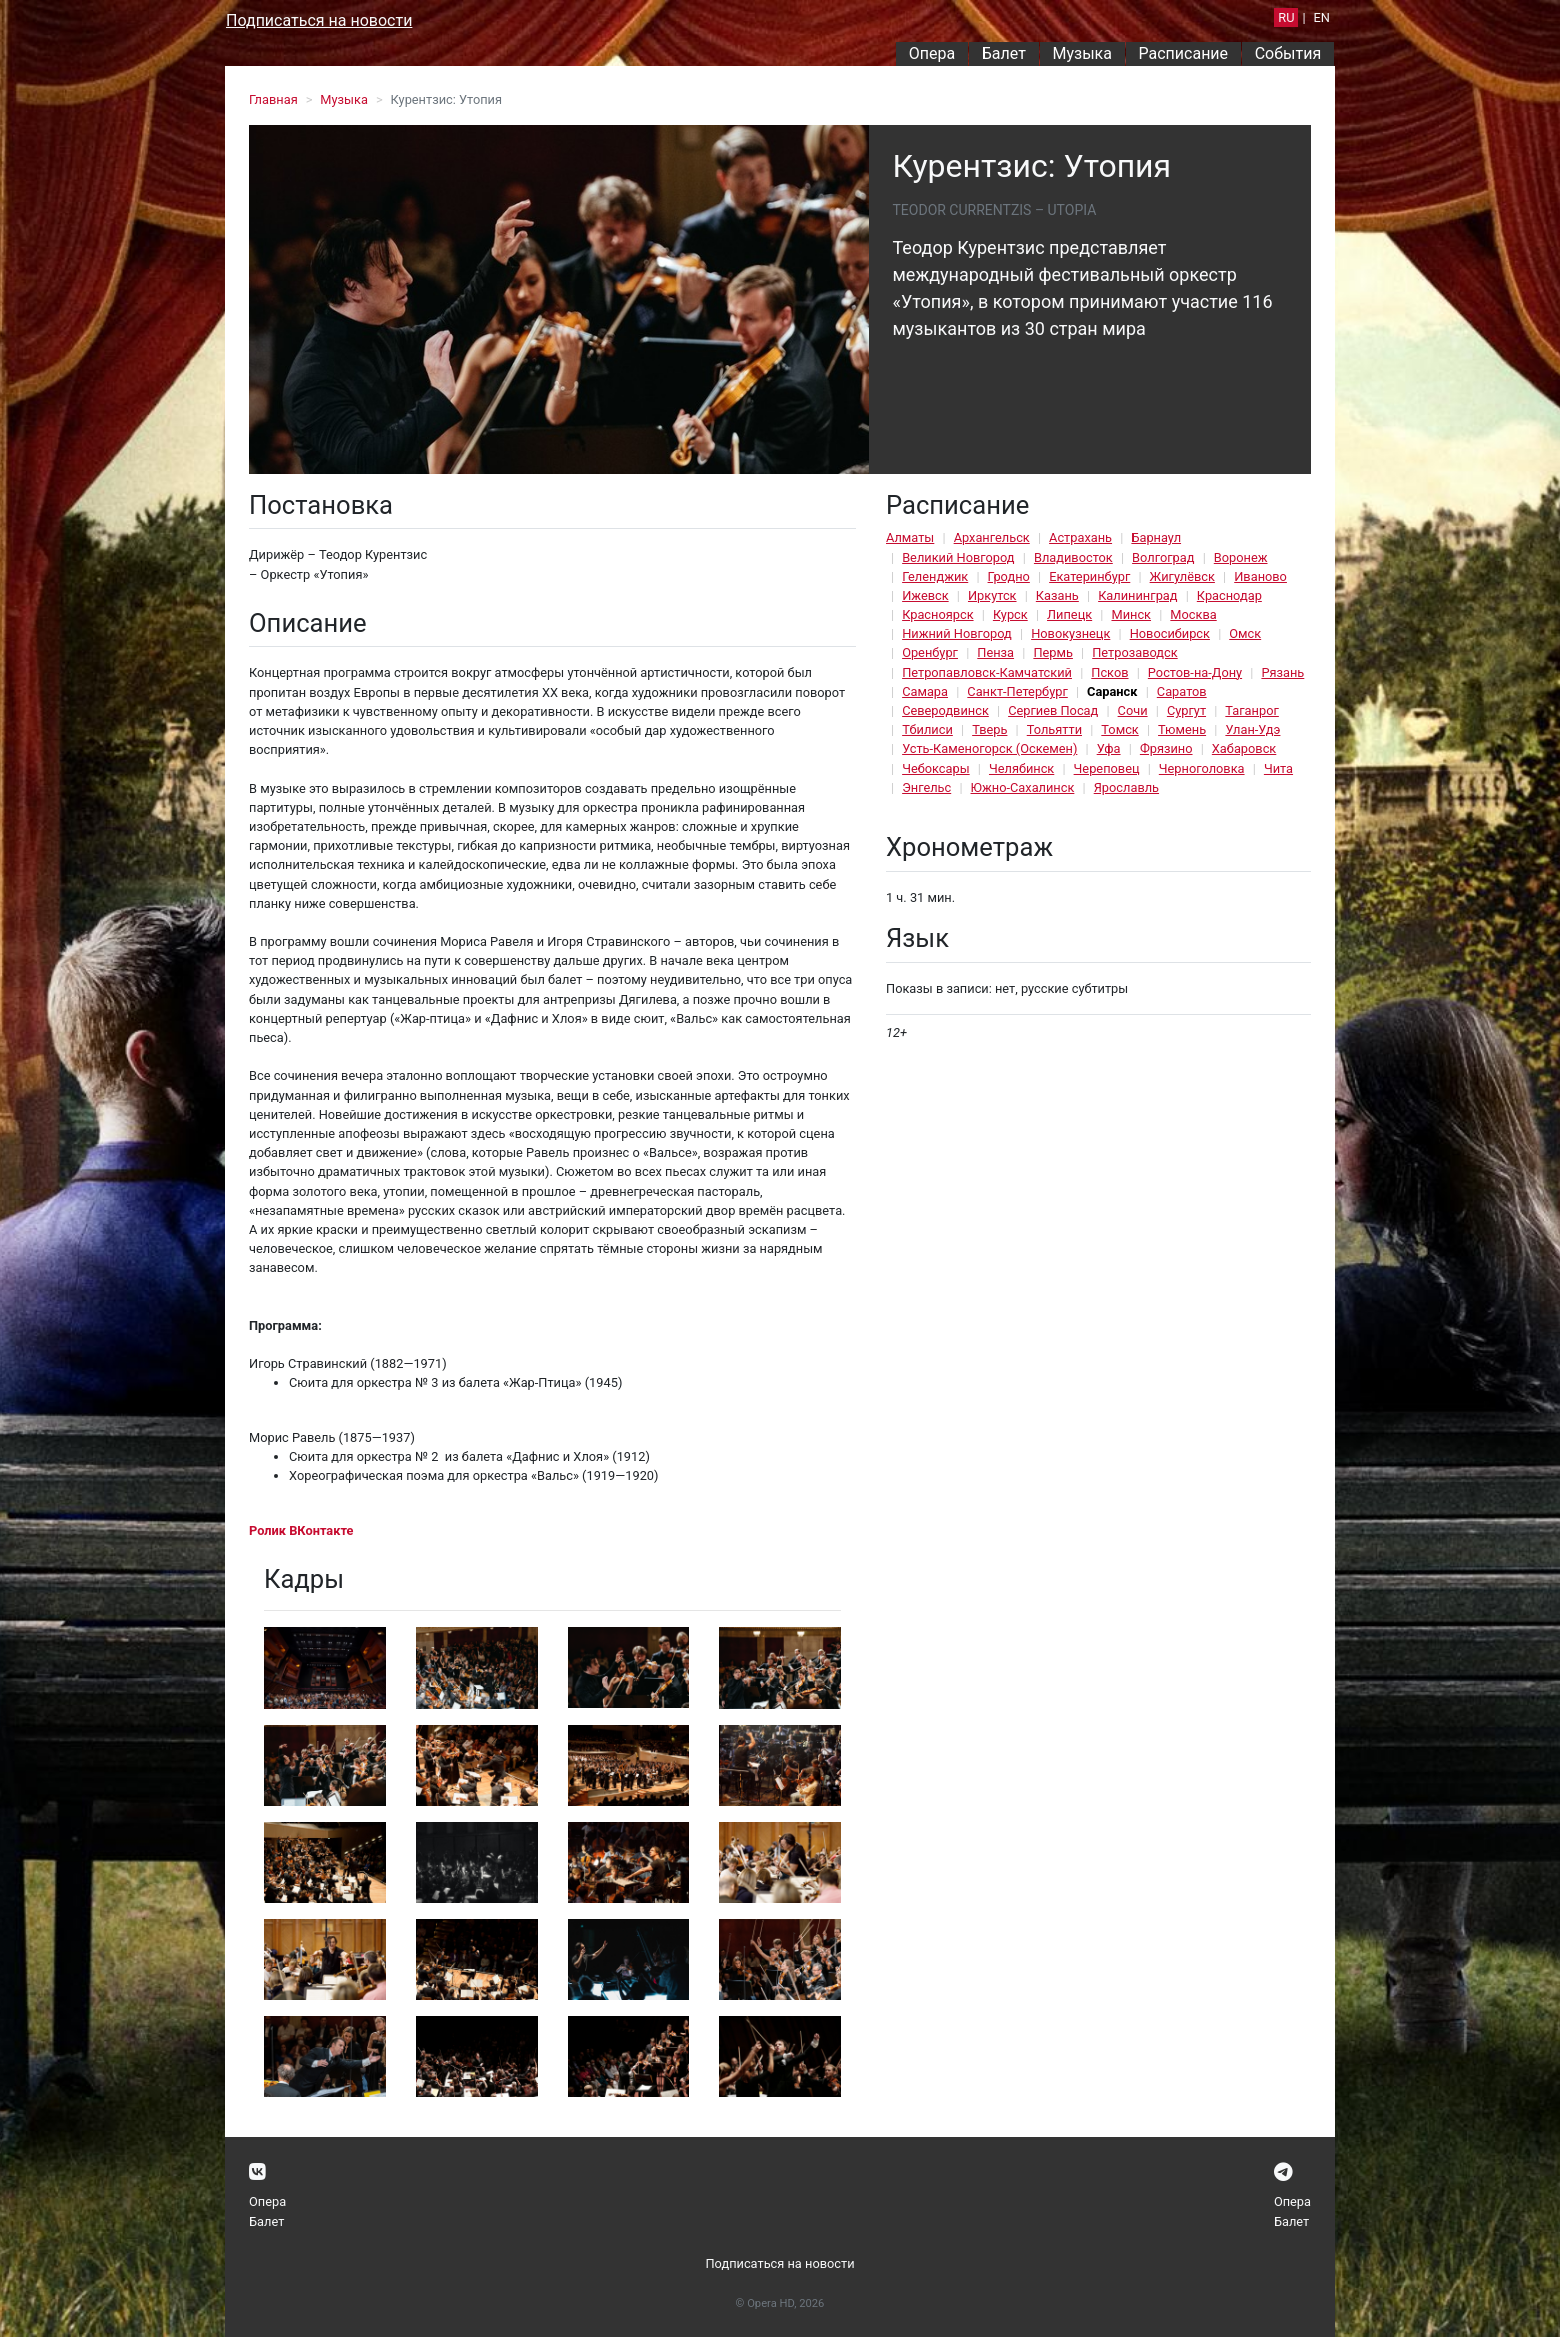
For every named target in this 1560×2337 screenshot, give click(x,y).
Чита (1278, 768)
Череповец (1107, 768)
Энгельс (926, 787)
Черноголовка (1202, 768)
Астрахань (1080, 537)
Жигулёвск (1182, 576)
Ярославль (1126, 787)
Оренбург (930, 652)
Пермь (1053, 652)
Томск (1119, 729)
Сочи (1133, 710)
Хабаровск (1244, 748)
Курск (1010, 614)
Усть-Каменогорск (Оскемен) (989, 748)
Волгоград (1163, 557)
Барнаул (1156, 537)
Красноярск (937, 614)
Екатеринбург (1089, 576)
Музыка (1081, 53)
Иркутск (992, 595)
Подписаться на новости (319, 20)
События (1288, 53)
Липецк (1069, 614)
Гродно (1009, 576)
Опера (932, 53)
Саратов (1182, 691)
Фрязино (1166, 748)
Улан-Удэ (1252, 729)
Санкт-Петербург (1017, 691)
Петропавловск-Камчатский (987, 672)
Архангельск (992, 537)
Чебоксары (936, 768)
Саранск (1112, 691)
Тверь (989, 729)
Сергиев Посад (1053, 710)
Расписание (1184, 53)
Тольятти (1054, 729)
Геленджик (935, 576)
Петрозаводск (1134, 652)
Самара (925, 691)
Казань (1057, 595)
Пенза (995, 652)
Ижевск (925, 595)
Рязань (1282, 672)
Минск (1131, 614)
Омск (1245, 633)
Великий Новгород (958, 557)
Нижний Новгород (957, 633)
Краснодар (1229, 595)
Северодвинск (945, 710)
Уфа (1109, 748)
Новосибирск (1170, 633)
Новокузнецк (1070, 633)
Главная (273, 99)
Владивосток (1073, 557)
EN (1322, 17)
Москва (1193, 614)
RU (1286, 17)
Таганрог (1251, 710)
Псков (1109, 672)
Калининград (1137, 595)
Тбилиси (927, 729)
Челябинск (1021, 768)
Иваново (1260, 576)
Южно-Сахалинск (1023, 787)
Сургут (1186, 710)
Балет (1004, 53)
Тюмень (1182, 729)
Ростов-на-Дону (1195, 672)
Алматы (910, 537)
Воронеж (1241, 557)
